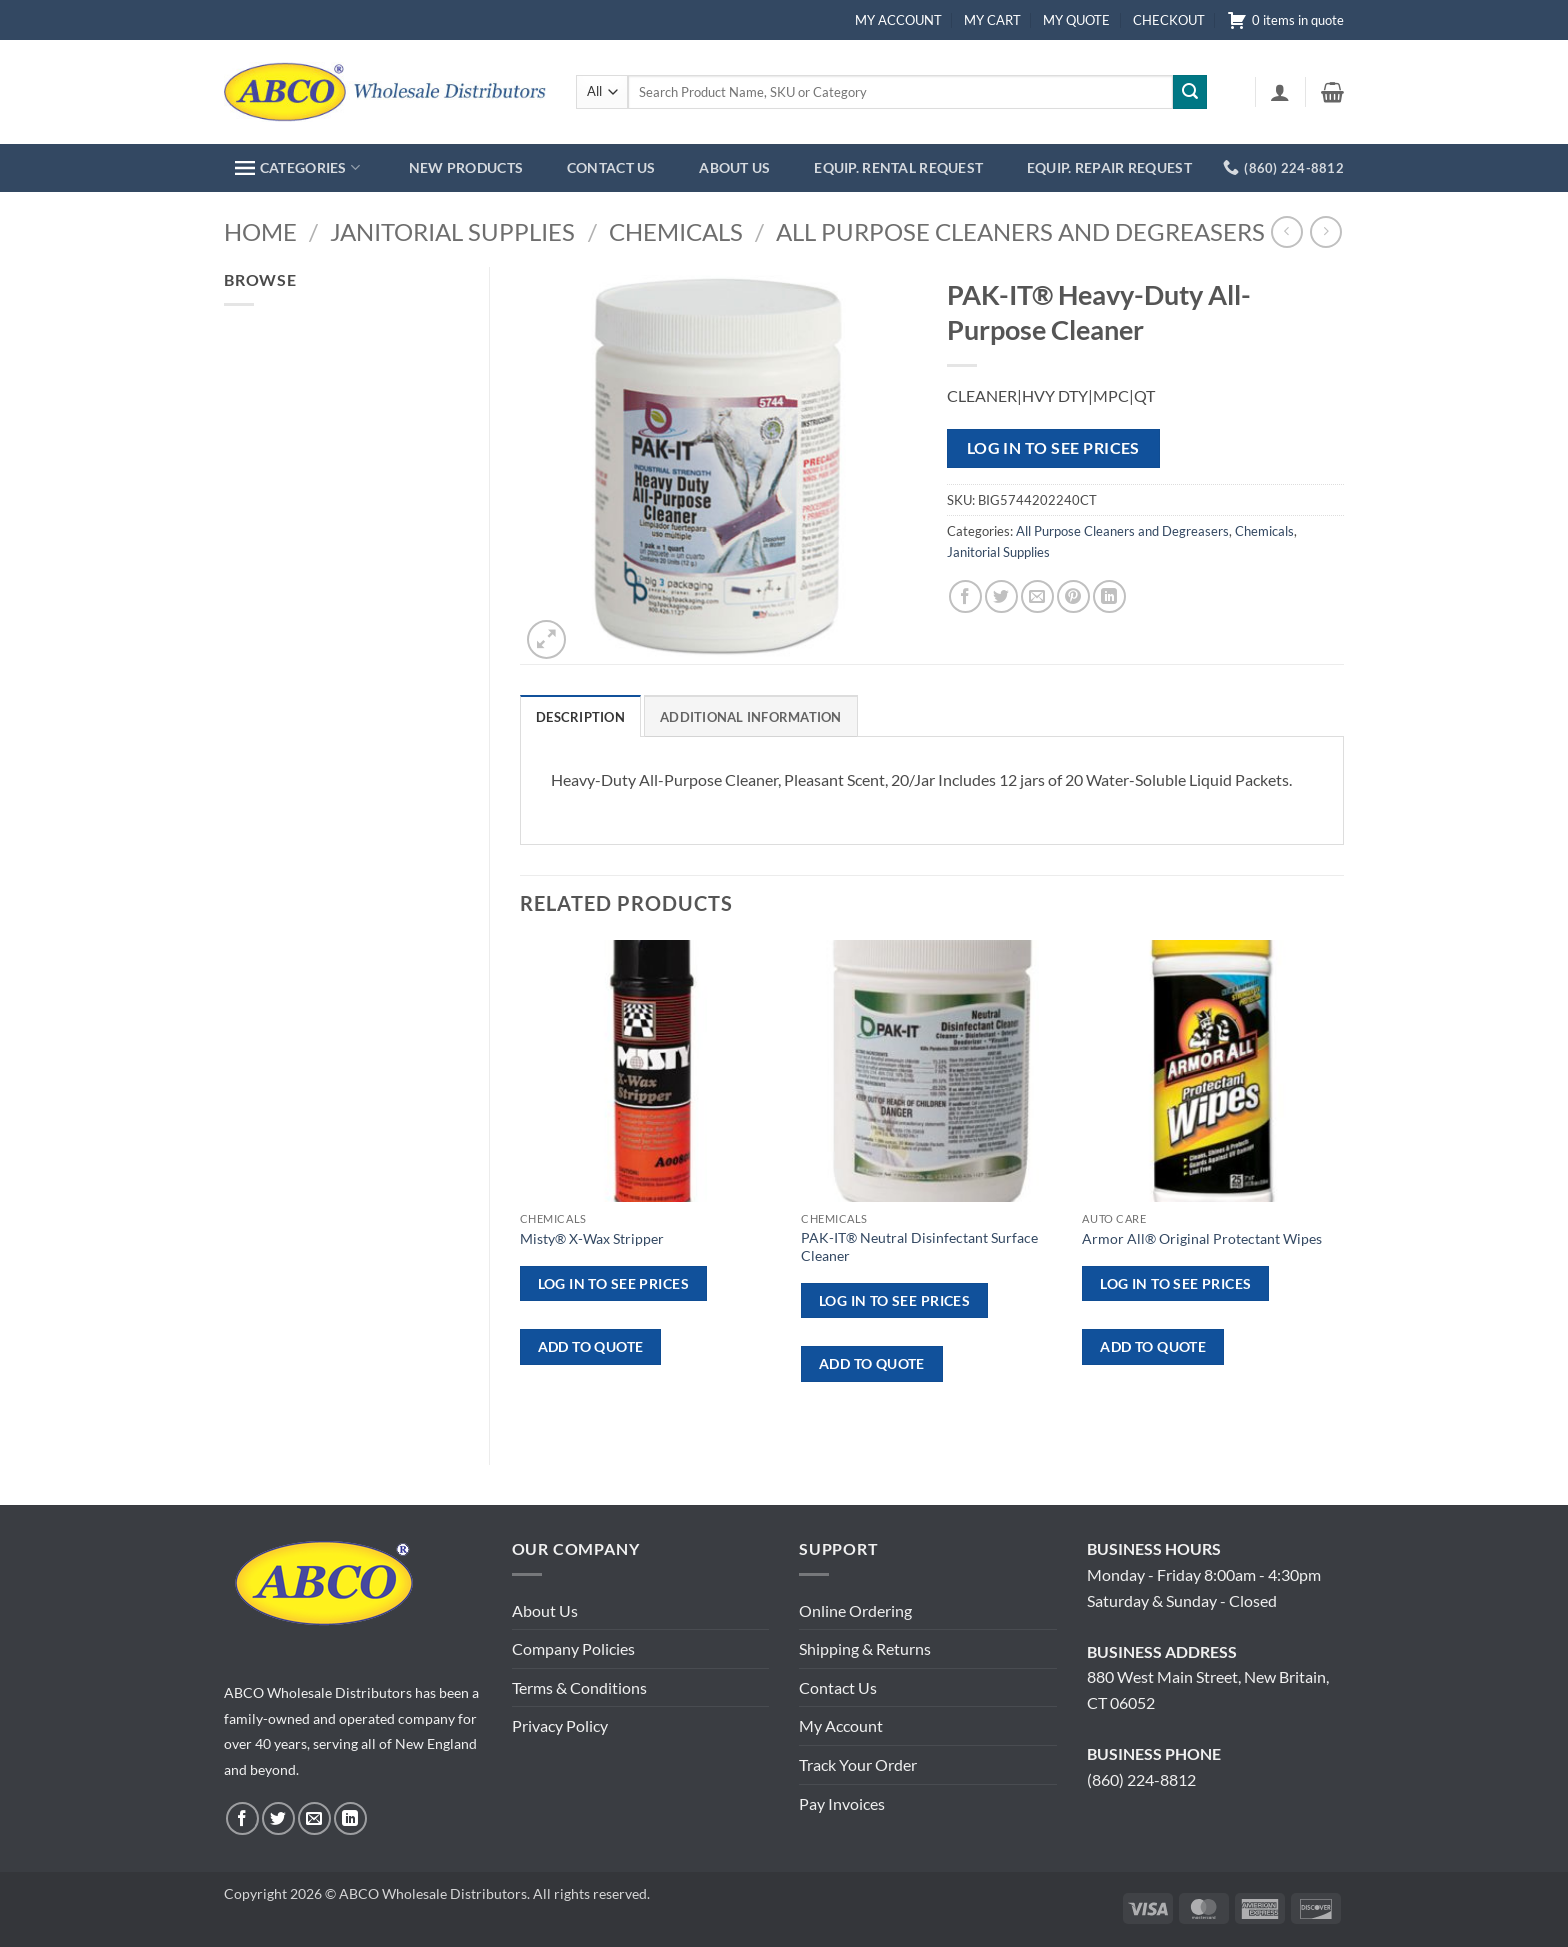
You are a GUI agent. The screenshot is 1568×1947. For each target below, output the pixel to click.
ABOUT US (734, 167)
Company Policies (573, 1648)
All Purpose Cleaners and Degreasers (1020, 231)
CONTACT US (611, 167)
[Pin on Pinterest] (1073, 596)
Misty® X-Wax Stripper (592, 1238)
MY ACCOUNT (898, 20)
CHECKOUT (1169, 20)
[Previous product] (1325, 231)
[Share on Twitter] (1001, 596)
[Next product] (1286, 231)
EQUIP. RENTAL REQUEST (898, 167)
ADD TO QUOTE (591, 1346)
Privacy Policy (560, 1725)
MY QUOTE (1076, 20)
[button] (1280, 92)
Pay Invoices (842, 1803)
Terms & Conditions (579, 1687)
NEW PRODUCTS (466, 167)
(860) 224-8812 (1141, 1779)
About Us (545, 1610)
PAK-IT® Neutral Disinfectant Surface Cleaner (919, 1247)
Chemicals (676, 231)
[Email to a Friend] (1037, 596)
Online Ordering (855, 1610)
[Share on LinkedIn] (1109, 596)
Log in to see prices (1053, 448)
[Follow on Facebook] (242, 1818)
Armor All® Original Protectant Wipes (1202, 1238)
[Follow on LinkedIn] (350, 1818)
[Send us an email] (314, 1818)
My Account (841, 1725)
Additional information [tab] (751, 717)
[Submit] (1190, 92)
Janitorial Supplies (452, 231)
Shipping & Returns (865, 1648)
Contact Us (838, 1687)
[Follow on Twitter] (278, 1818)
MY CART (992, 20)
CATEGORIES (297, 167)
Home (260, 231)
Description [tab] (580, 717)
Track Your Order (858, 1764)
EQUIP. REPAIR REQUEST (1109, 167)
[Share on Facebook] (965, 596)
